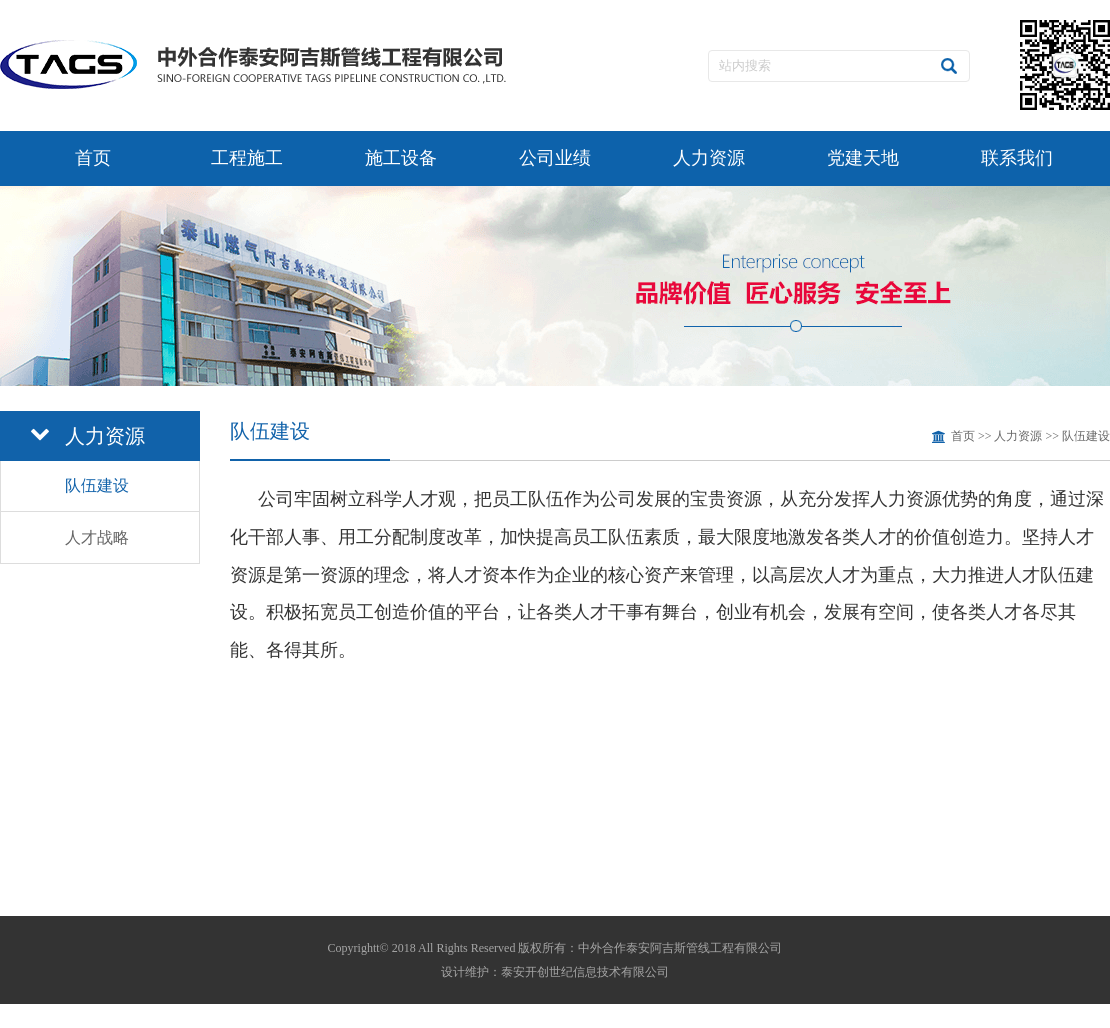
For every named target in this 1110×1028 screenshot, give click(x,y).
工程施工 (247, 158)
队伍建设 (97, 485)
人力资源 (709, 158)
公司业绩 (555, 158)
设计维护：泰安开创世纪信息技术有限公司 (555, 972)
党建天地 (863, 158)
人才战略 (97, 537)
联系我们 (1017, 158)
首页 (93, 158)
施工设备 (401, 158)
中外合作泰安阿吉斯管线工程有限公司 (680, 948)
